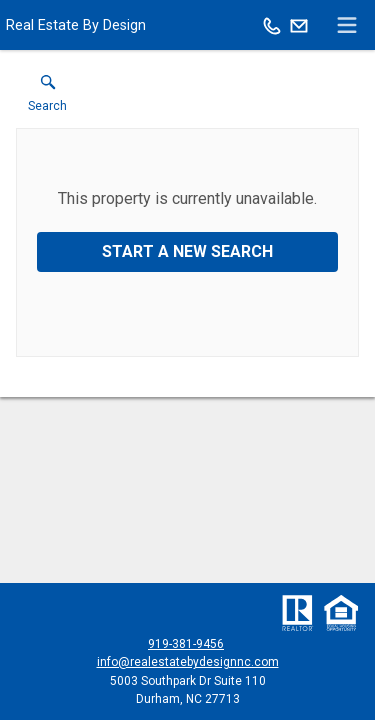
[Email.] (299, 25)
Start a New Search (187, 251)
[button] (47, 98)
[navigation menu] (347, 25)
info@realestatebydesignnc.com (188, 662)
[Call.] (272, 25)
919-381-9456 (186, 644)
